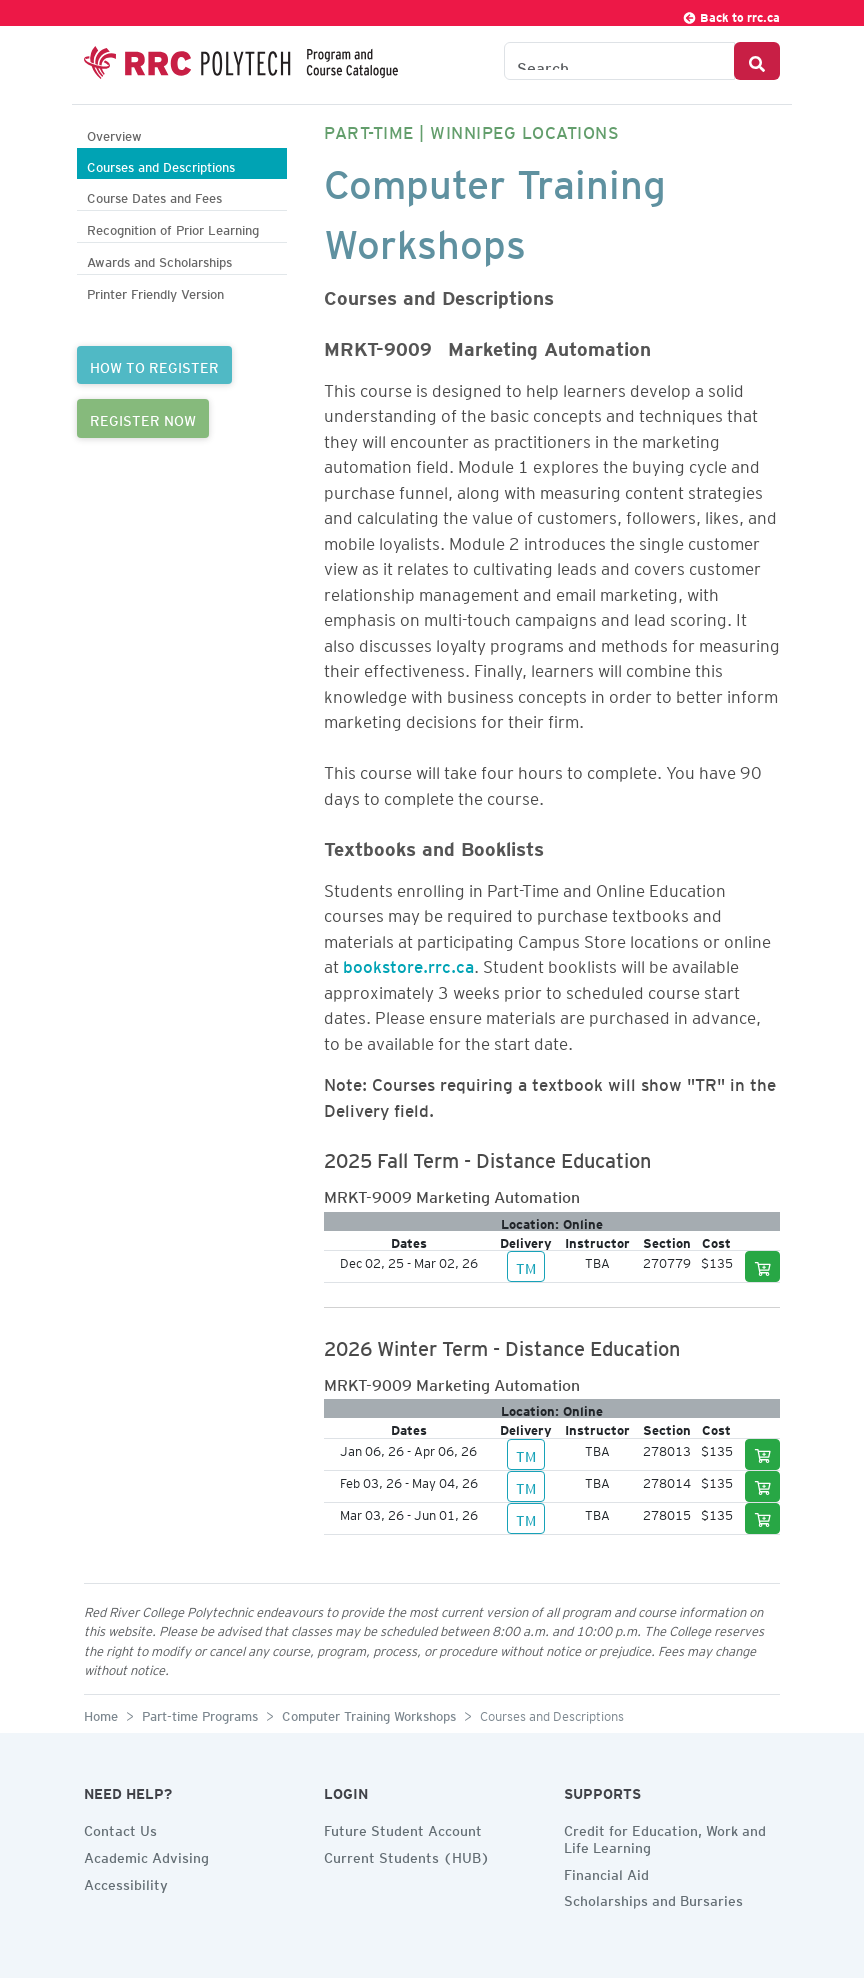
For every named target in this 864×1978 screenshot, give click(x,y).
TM (526, 1266)
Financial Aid (606, 1872)
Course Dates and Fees (154, 195)
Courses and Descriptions (161, 164)
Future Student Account (403, 1828)
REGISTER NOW (143, 418)
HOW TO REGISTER (154, 365)
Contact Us (120, 1828)
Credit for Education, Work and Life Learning (665, 1836)
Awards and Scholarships (159, 259)
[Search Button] (757, 61)
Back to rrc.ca (731, 14)
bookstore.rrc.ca (408, 963)
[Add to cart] (763, 1266)
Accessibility (126, 1882)
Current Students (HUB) (407, 1855)
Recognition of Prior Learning (173, 227)
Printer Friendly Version (155, 291)
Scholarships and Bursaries (653, 1898)
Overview (114, 133)
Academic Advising (146, 1855)
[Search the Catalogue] (619, 61)
